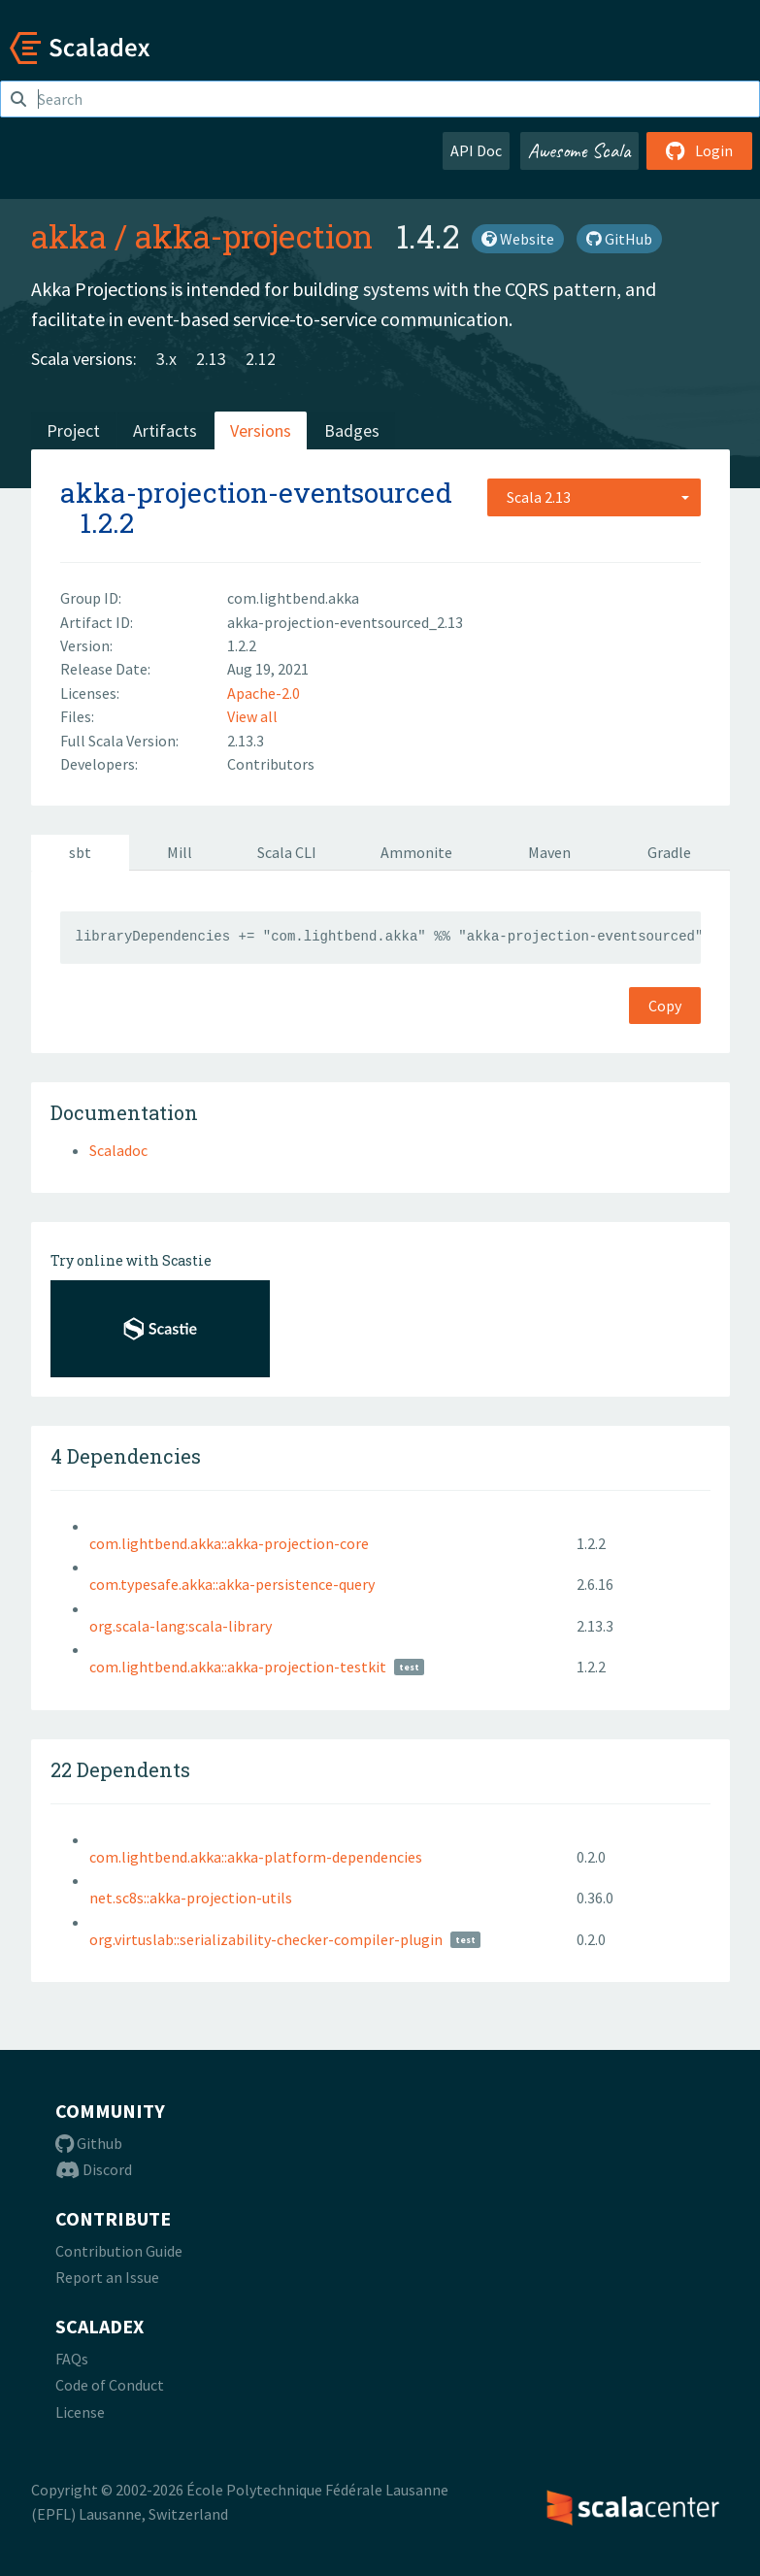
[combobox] (594, 497)
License (80, 2412)
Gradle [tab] (669, 852)
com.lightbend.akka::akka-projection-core (229, 1543)
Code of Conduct (109, 2384)
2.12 (261, 358)
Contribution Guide (118, 2251)
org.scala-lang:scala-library (180, 1625)
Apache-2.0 (263, 693)
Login (699, 150)
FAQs (71, 2358)
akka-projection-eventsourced (256, 493)
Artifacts (165, 430)
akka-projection (254, 236)
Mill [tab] (179, 852)
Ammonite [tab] (416, 852)
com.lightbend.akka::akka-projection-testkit (237, 1666)
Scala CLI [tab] (286, 852)
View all (252, 716)
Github (88, 2143)
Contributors (270, 764)
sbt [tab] (80, 852)
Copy (664, 1005)
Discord (93, 2169)
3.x (166, 358)
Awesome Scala (579, 150)
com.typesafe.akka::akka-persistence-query (232, 1584)
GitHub (619, 238)
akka (69, 236)
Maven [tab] (549, 852)
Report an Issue (107, 2277)
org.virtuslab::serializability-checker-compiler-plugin (266, 1939)
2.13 (211, 358)
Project (73, 430)
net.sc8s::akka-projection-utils (190, 1897)
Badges (352, 430)
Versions (260, 430)
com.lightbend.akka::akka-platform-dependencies (255, 1856)
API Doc (476, 150)
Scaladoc (118, 1150)
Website (517, 238)
